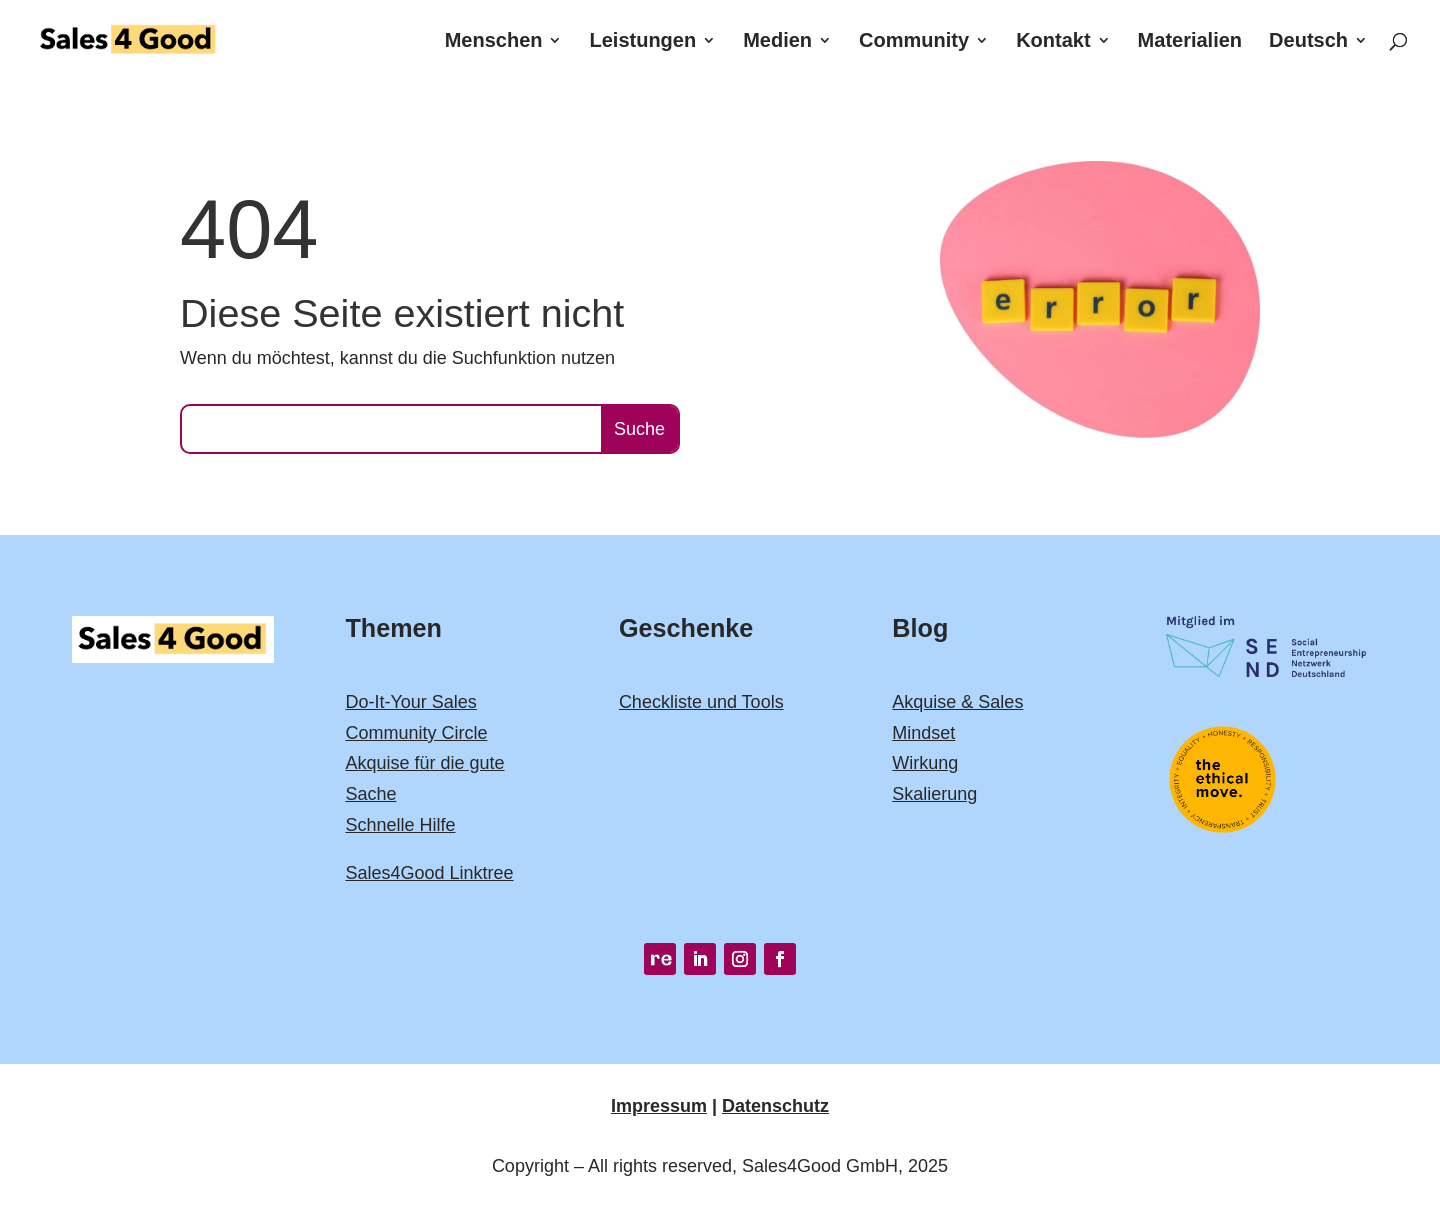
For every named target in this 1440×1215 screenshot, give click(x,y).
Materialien (1190, 42)
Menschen (494, 42)
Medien (777, 42)
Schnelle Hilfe (400, 825)
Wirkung (925, 763)
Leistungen (643, 42)
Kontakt (1053, 42)
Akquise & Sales (957, 702)
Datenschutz (775, 1106)
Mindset (923, 733)
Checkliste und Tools (701, 702)
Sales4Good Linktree (429, 873)
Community (914, 42)
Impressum (659, 1106)
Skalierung (934, 794)
